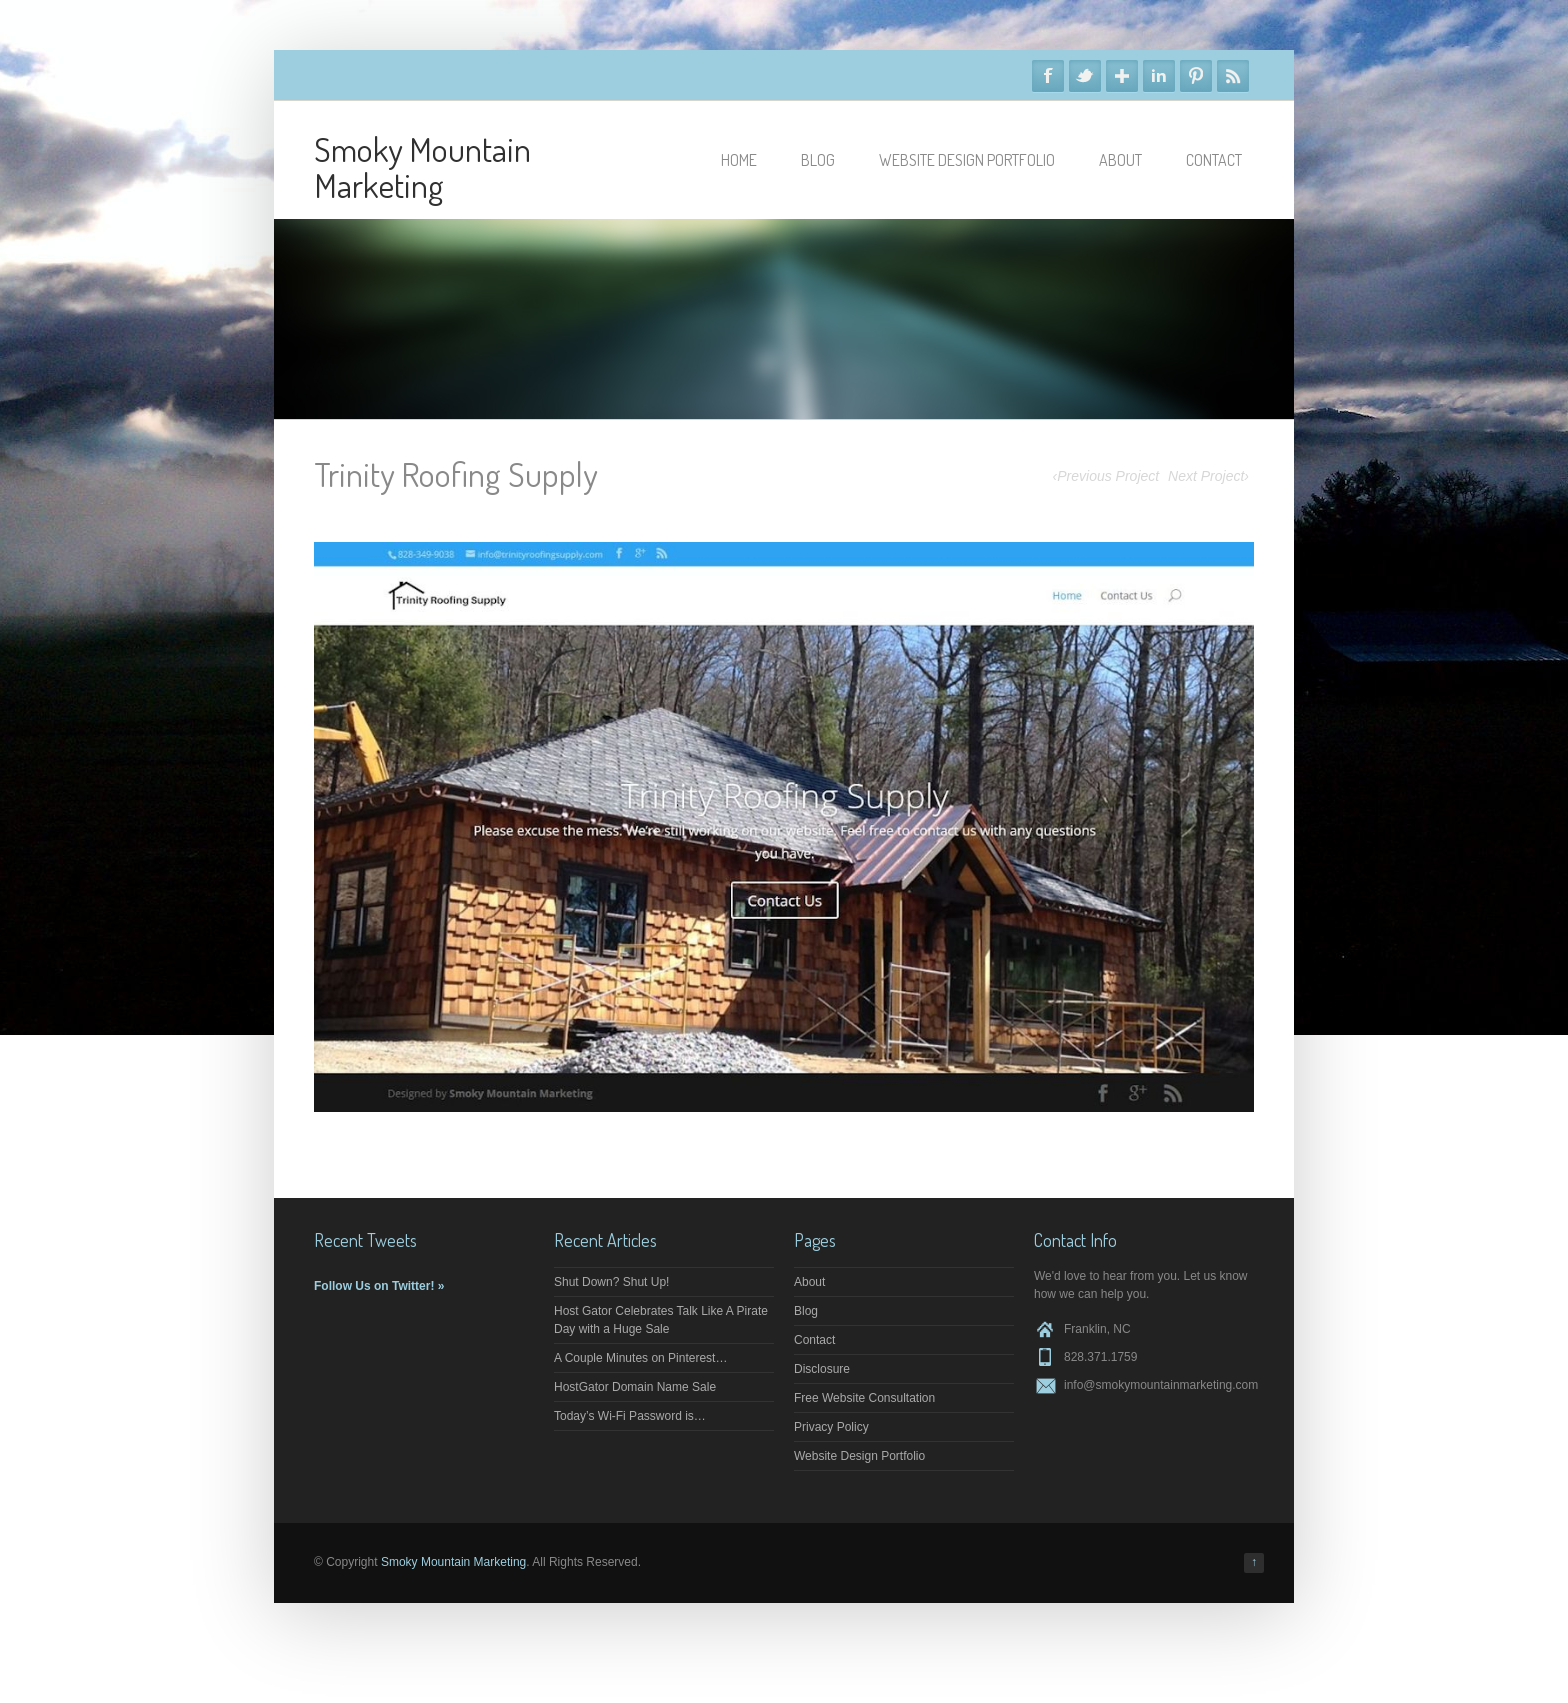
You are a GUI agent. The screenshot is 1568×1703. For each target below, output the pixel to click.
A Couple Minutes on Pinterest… (640, 1358)
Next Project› (1208, 476)
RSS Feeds (1233, 76)
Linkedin (1159, 76)
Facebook (1048, 76)
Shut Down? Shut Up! (611, 1282)
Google (1122, 76)
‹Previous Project (1106, 476)
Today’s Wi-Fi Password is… (630, 1416)
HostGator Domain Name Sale (635, 1387)
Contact (1214, 160)
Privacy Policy (831, 1427)
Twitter (1085, 76)
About (1120, 160)
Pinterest (1196, 76)
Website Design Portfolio (967, 160)
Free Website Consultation (864, 1398)
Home (739, 160)
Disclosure (822, 1369)
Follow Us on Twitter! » (379, 1286)
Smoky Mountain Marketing (422, 166)
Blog (818, 160)
